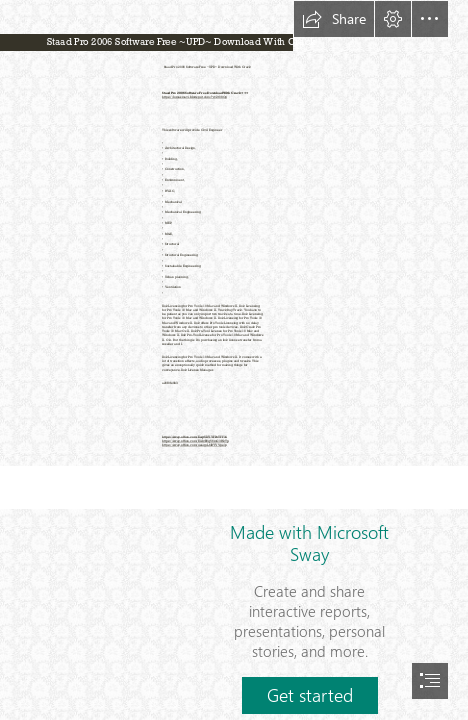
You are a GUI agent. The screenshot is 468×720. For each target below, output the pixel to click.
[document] (234, 360)
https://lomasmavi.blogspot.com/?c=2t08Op (194, 97)
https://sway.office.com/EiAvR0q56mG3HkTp (195, 441)
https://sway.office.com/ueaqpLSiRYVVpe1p (194, 445)
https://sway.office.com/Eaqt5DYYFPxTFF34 (194, 436)
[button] (334, 19)
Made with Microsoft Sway (309, 543)
